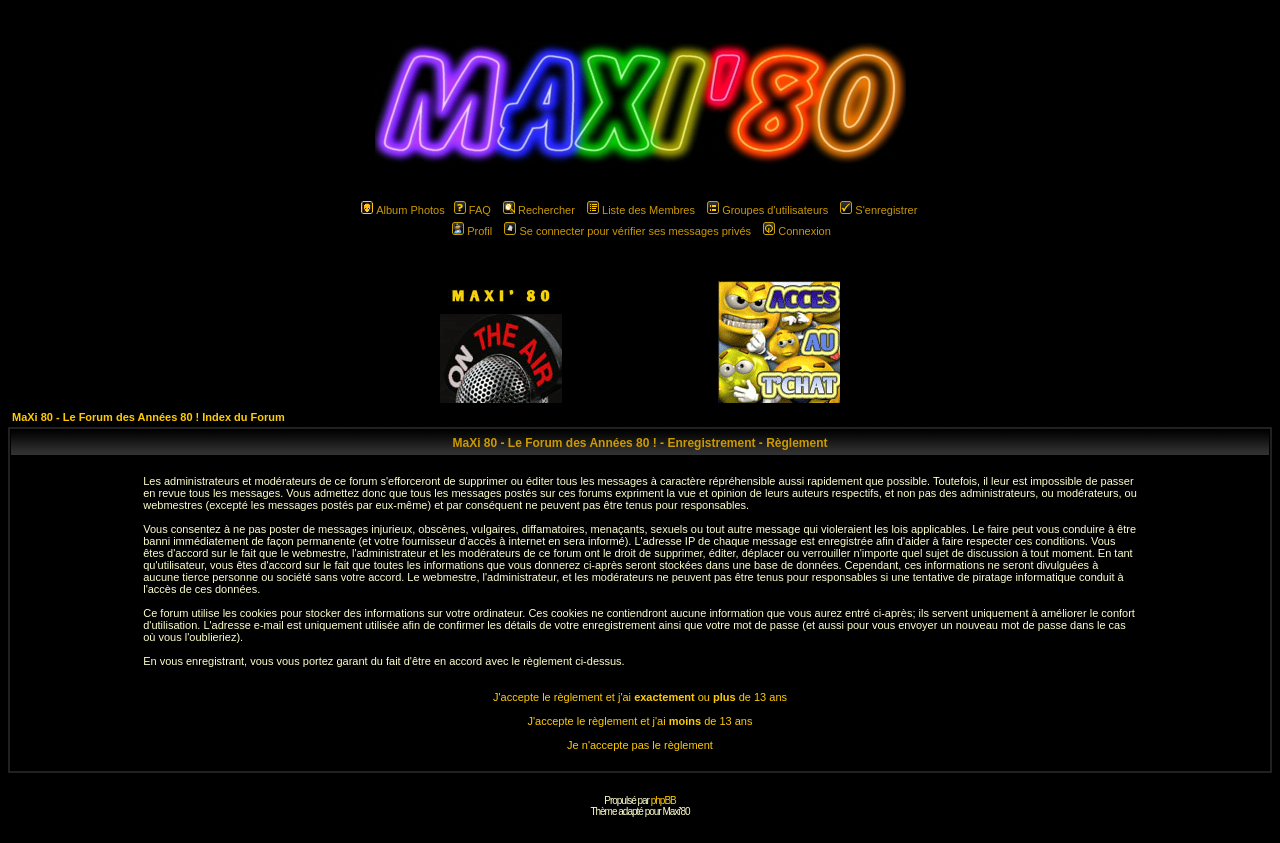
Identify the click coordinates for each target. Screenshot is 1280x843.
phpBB (663, 800)
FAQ (472, 210)
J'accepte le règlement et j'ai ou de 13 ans (640, 697)
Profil (472, 231)
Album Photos (402, 210)
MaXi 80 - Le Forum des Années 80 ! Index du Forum (148, 417)
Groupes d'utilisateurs (767, 210)
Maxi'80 (675, 811)
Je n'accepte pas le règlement (640, 745)
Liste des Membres (641, 210)
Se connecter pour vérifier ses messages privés (627, 231)
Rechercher (539, 210)
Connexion (797, 231)
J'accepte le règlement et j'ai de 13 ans (640, 721)
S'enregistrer (878, 210)
